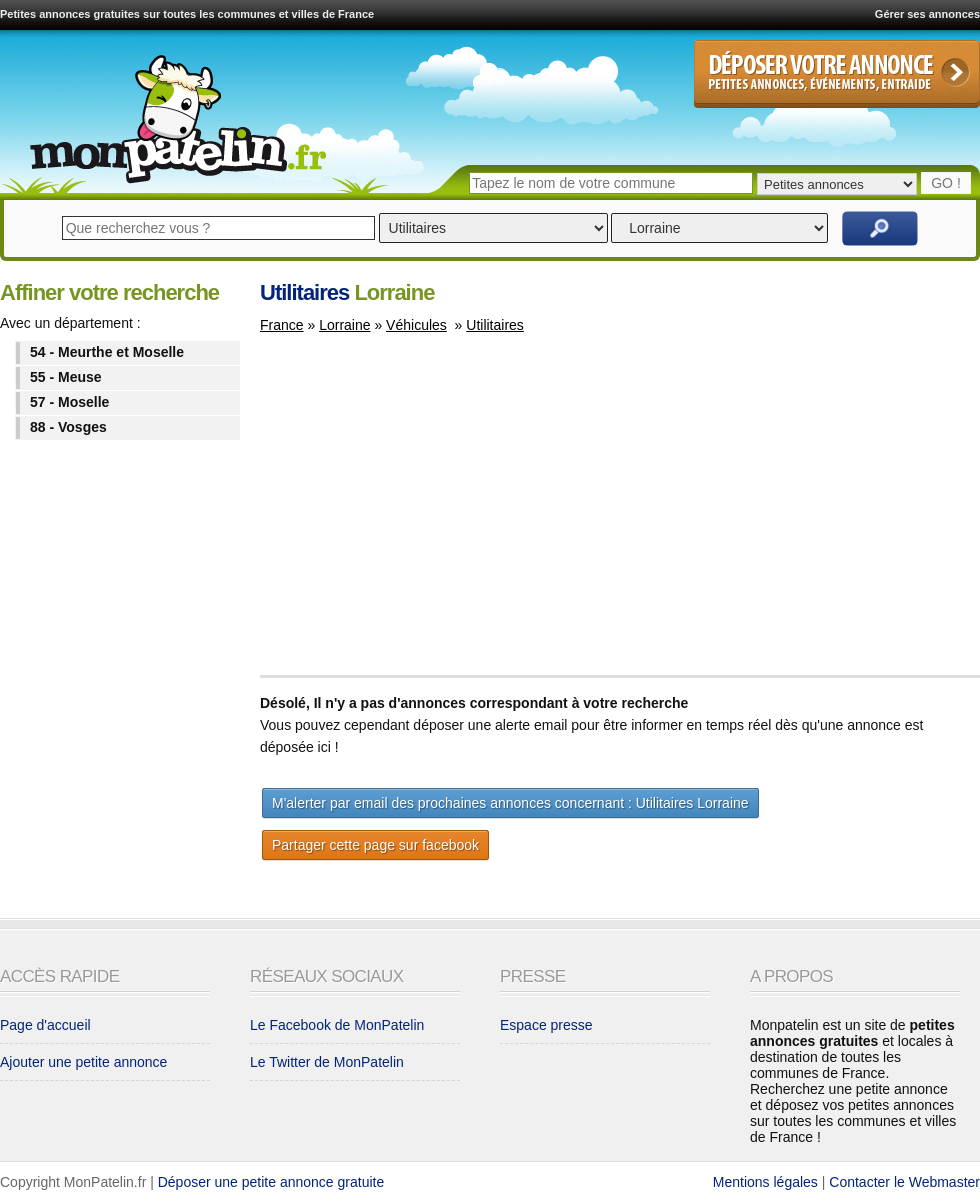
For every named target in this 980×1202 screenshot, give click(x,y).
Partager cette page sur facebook (375, 845)
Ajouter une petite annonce (83, 1062)
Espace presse (546, 1025)
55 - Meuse (66, 377)
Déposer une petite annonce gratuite (271, 1182)
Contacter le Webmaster (904, 1182)
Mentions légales (765, 1182)
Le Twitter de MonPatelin (327, 1062)
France (282, 325)
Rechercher (880, 228)
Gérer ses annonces (927, 14)
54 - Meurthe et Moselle (107, 352)
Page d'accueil (45, 1025)
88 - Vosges (68, 427)
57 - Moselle (69, 402)
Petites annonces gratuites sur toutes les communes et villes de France (187, 14)
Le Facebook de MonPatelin (337, 1025)
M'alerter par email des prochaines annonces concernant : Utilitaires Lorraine (510, 803)
